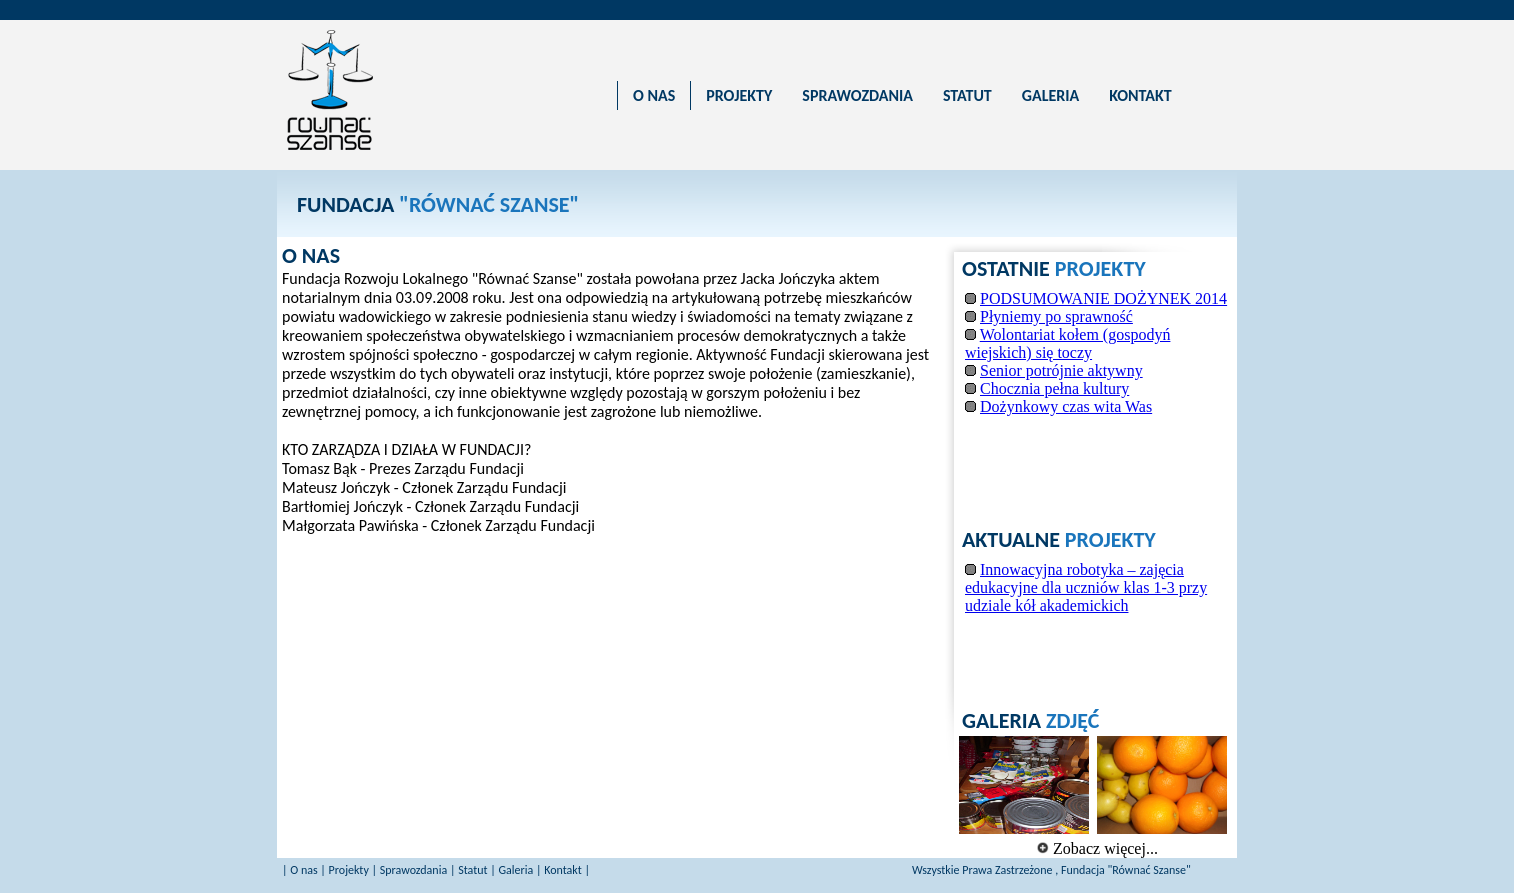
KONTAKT (1140, 95)
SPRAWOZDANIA (857, 95)
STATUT (967, 95)
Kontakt (563, 870)
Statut (472, 870)
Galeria (515, 870)
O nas (303, 870)
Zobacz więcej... (1097, 848)
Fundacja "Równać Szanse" (1126, 870)
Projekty (349, 870)
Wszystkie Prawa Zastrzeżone (983, 870)
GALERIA (1050, 95)
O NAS (654, 95)
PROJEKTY (739, 95)
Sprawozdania (413, 870)
